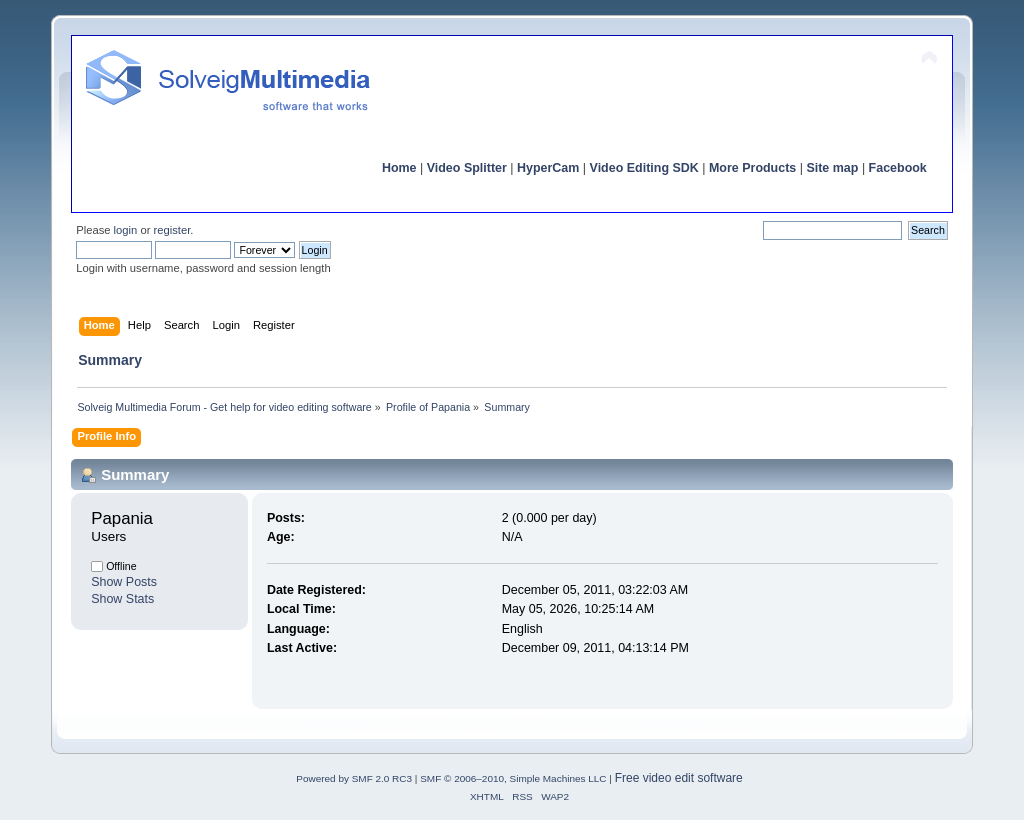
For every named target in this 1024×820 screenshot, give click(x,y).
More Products (752, 168)
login (126, 230)
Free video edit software (679, 778)
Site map (832, 168)
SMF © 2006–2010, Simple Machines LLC (513, 778)
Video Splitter (467, 168)
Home (399, 168)
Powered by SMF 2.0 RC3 (354, 778)
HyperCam (548, 168)
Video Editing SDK (644, 168)
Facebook (898, 168)
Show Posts (124, 582)
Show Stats (122, 599)
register (172, 230)
